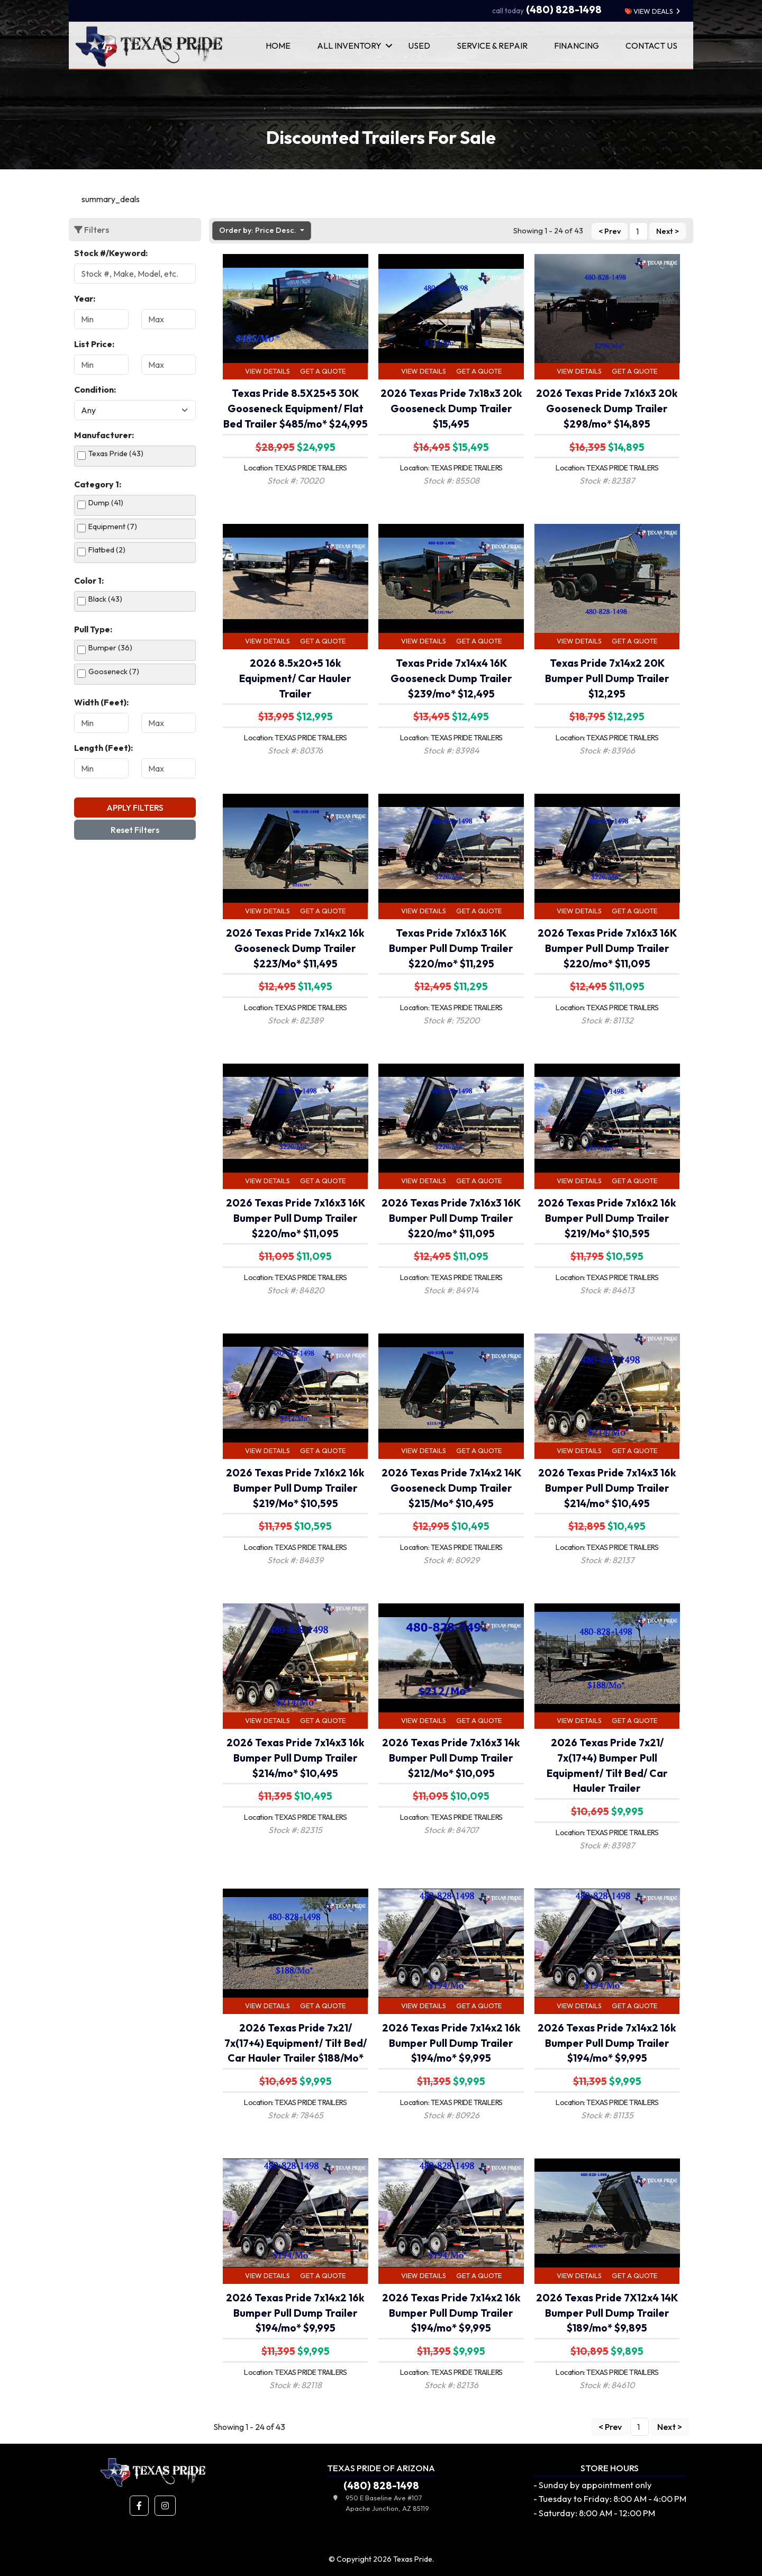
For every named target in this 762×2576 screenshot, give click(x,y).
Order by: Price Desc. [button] (258, 230)
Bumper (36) (110, 647)
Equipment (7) (112, 526)
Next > (667, 232)
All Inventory (349, 45)
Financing (576, 45)
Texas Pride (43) (115, 453)
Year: (84, 298)
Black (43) (105, 599)
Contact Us (651, 45)
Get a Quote (323, 371)
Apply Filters (135, 807)
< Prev (609, 232)
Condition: (95, 389)
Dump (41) (105, 502)
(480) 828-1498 (547, 9)
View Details (267, 371)
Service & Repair (492, 45)
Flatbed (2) (106, 550)
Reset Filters (135, 829)
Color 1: (89, 580)
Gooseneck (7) (113, 671)
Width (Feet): (101, 702)
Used (419, 45)
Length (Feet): (103, 747)
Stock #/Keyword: (111, 253)
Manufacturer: (104, 435)
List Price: (94, 344)
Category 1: (97, 484)
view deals (649, 11)
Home (278, 45)
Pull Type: (93, 629)
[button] (139, 2506)
